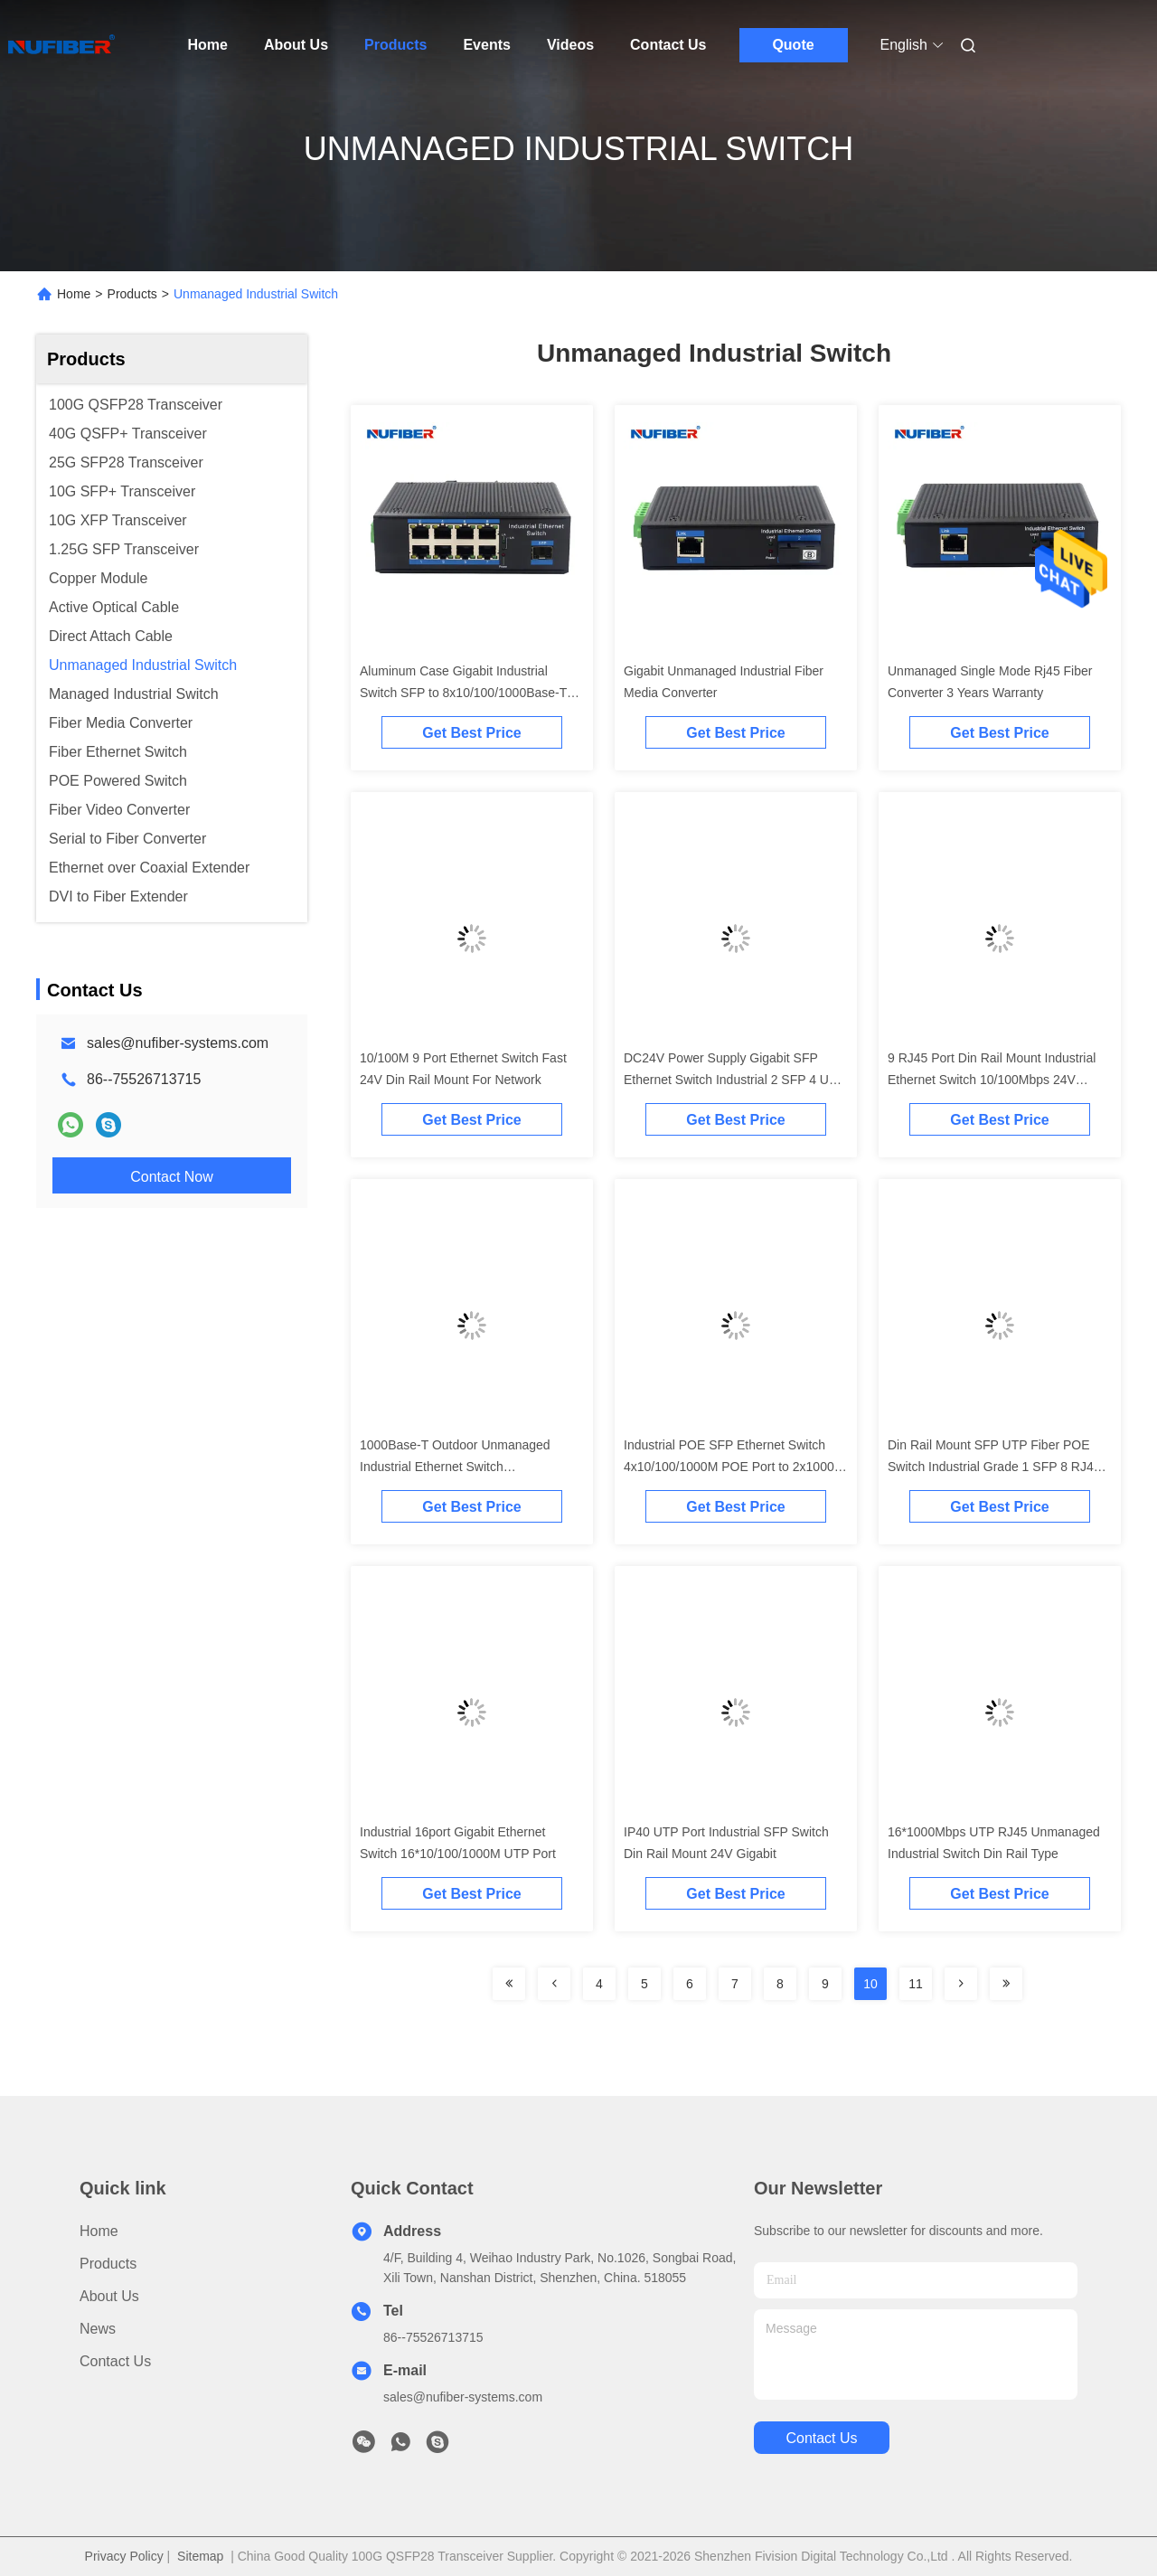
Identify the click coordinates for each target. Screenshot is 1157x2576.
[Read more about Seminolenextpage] (509, 1983)
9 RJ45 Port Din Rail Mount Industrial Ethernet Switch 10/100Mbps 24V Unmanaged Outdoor (992, 1080)
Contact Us (668, 44)
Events (486, 44)
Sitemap (200, 2556)
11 (915, 1984)
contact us (821, 2438)
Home (208, 44)
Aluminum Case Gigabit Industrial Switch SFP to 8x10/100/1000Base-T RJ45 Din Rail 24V (463, 693)
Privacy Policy (124, 2556)
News (98, 2328)
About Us (296, 44)
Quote (793, 44)
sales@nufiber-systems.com (177, 1043)
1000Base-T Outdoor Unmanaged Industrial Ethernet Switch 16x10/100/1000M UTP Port (455, 1467)
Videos (570, 44)
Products (395, 44)
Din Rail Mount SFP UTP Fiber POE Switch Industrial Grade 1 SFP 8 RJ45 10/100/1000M (994, 1467)
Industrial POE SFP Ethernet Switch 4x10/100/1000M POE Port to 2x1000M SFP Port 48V (734, 1467)
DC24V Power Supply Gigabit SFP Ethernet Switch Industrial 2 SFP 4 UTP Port (734, 1080)
